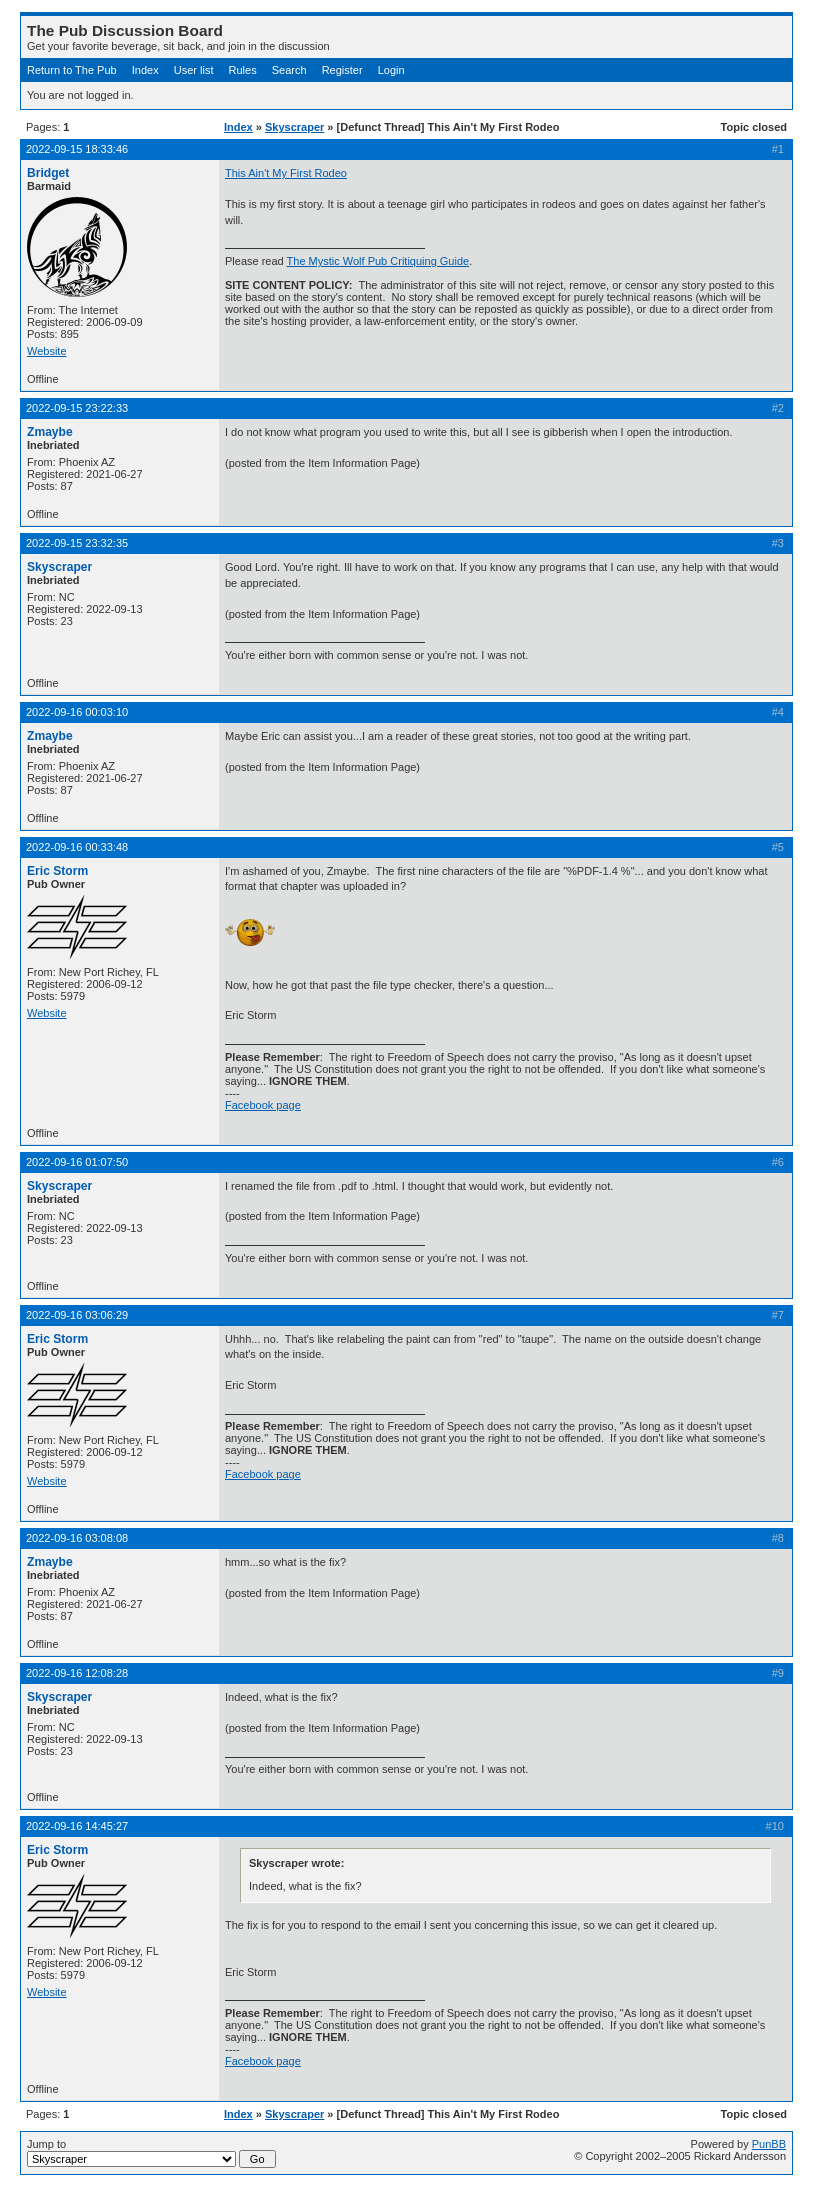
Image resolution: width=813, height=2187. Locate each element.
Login (391, 70)
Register (342, 70)
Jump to (151, 2153)
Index (145, 70)
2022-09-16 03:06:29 (77, 1315)
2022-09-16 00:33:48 (77, 847)
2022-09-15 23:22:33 (77, 408)
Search (289, 70)
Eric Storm (57, 871)
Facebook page (263, 1105)
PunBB (769, 2144)
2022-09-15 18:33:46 (77, 149)
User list (194, 70)
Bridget (48, 173)
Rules (243, 70)
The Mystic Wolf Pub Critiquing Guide (378, 261)
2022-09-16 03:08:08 (77, 1538)
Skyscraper (294, 127)
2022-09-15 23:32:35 (77, 543)
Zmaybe (50, 432)
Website (47, 351)
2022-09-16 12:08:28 (77, 1673)
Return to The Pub (72, 70)
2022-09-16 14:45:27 (77, 1826)
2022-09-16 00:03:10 (77, 712)
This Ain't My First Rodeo (286, 173)
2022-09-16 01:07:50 (77, 1162)
